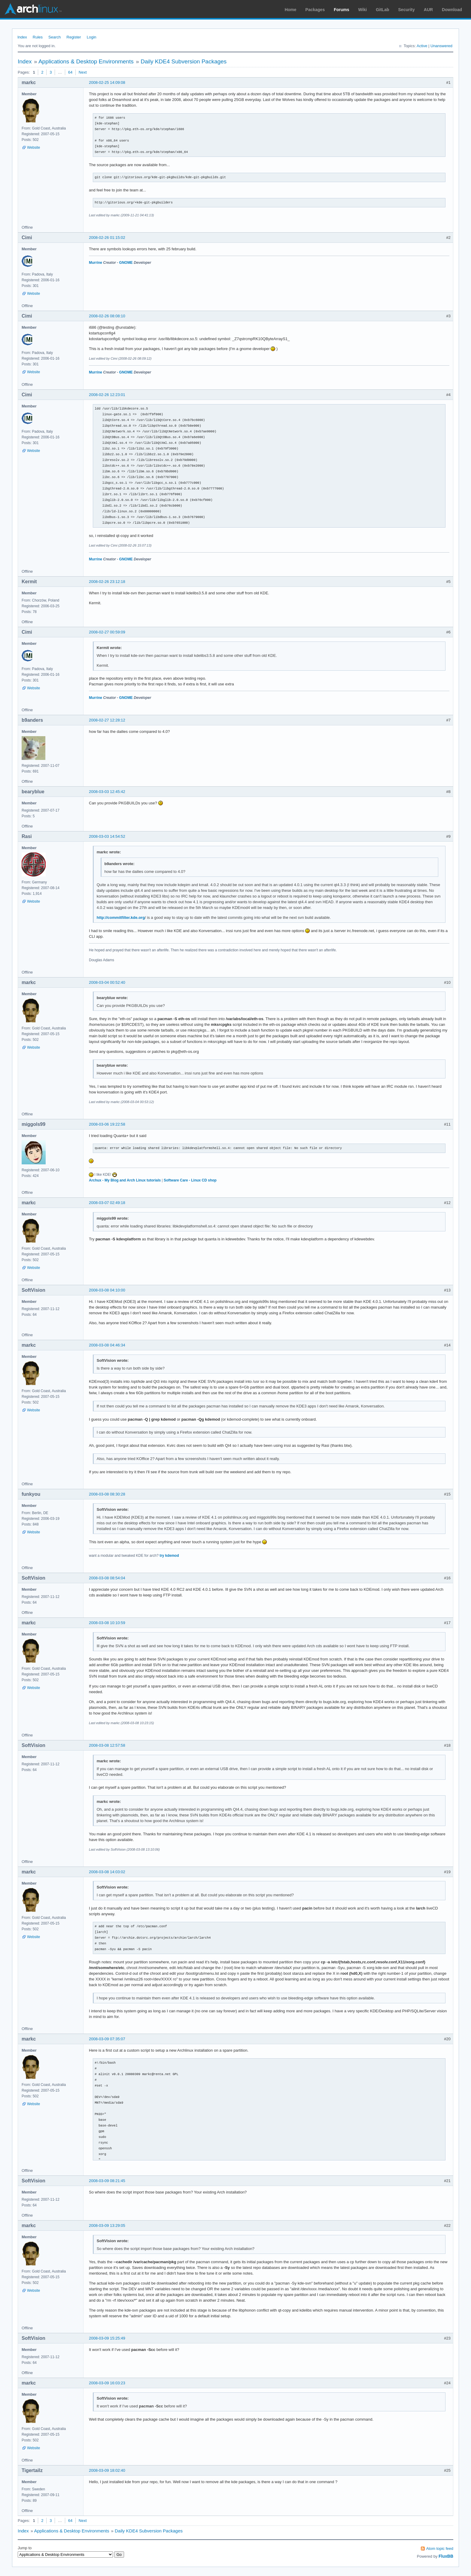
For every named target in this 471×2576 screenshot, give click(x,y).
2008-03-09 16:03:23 (107, 2383)
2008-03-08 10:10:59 (107, 1622)
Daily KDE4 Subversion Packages (183, 61)
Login (91, 37)
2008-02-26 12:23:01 (107, 394)
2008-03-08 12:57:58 (107, 1745)
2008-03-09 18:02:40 (107, 2470)
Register (73, 37)
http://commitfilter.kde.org (121, 917)
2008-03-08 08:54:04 (107, 1578)
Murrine (95, 263)
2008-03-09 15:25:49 (107, 2338)
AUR (428, 9)
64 (70, 72)
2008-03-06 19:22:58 (107, 1124)
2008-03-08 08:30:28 (107, 1494)
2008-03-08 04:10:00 (107, 1290)
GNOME (126, 263)
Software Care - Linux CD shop (190, 1180)
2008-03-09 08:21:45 (107, 2180)
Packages (315, 9)
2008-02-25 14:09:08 (107, 82)
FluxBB (446, 2556)
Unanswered (441, 46)
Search (54, 37)
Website (33, 147)
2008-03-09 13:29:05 (107, 2225)
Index (22, 37)
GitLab (382, 9)
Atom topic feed (439, 2548)
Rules (38, 37)
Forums (341, 9)
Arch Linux (33, 9)
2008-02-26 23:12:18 (107, 581)
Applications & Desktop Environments (86, 61)
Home (290, 9)
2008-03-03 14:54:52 (107, 836)
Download (452, 9)
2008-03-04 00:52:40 (107, 982)
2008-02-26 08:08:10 (107, 316)
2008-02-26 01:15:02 (107, 237)
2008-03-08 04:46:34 (107, 1345)
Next (83, 72)
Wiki (362, 9)
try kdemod (169, 1555)
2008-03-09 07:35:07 (107, 2039)
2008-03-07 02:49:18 (107, 1202)
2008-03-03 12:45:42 (107, 791)
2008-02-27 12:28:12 (107, 720)
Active (422, 46)
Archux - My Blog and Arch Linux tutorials (125, 1180)
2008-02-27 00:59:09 (107, 632)
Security (406, 9)
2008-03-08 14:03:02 (107, 1872)
